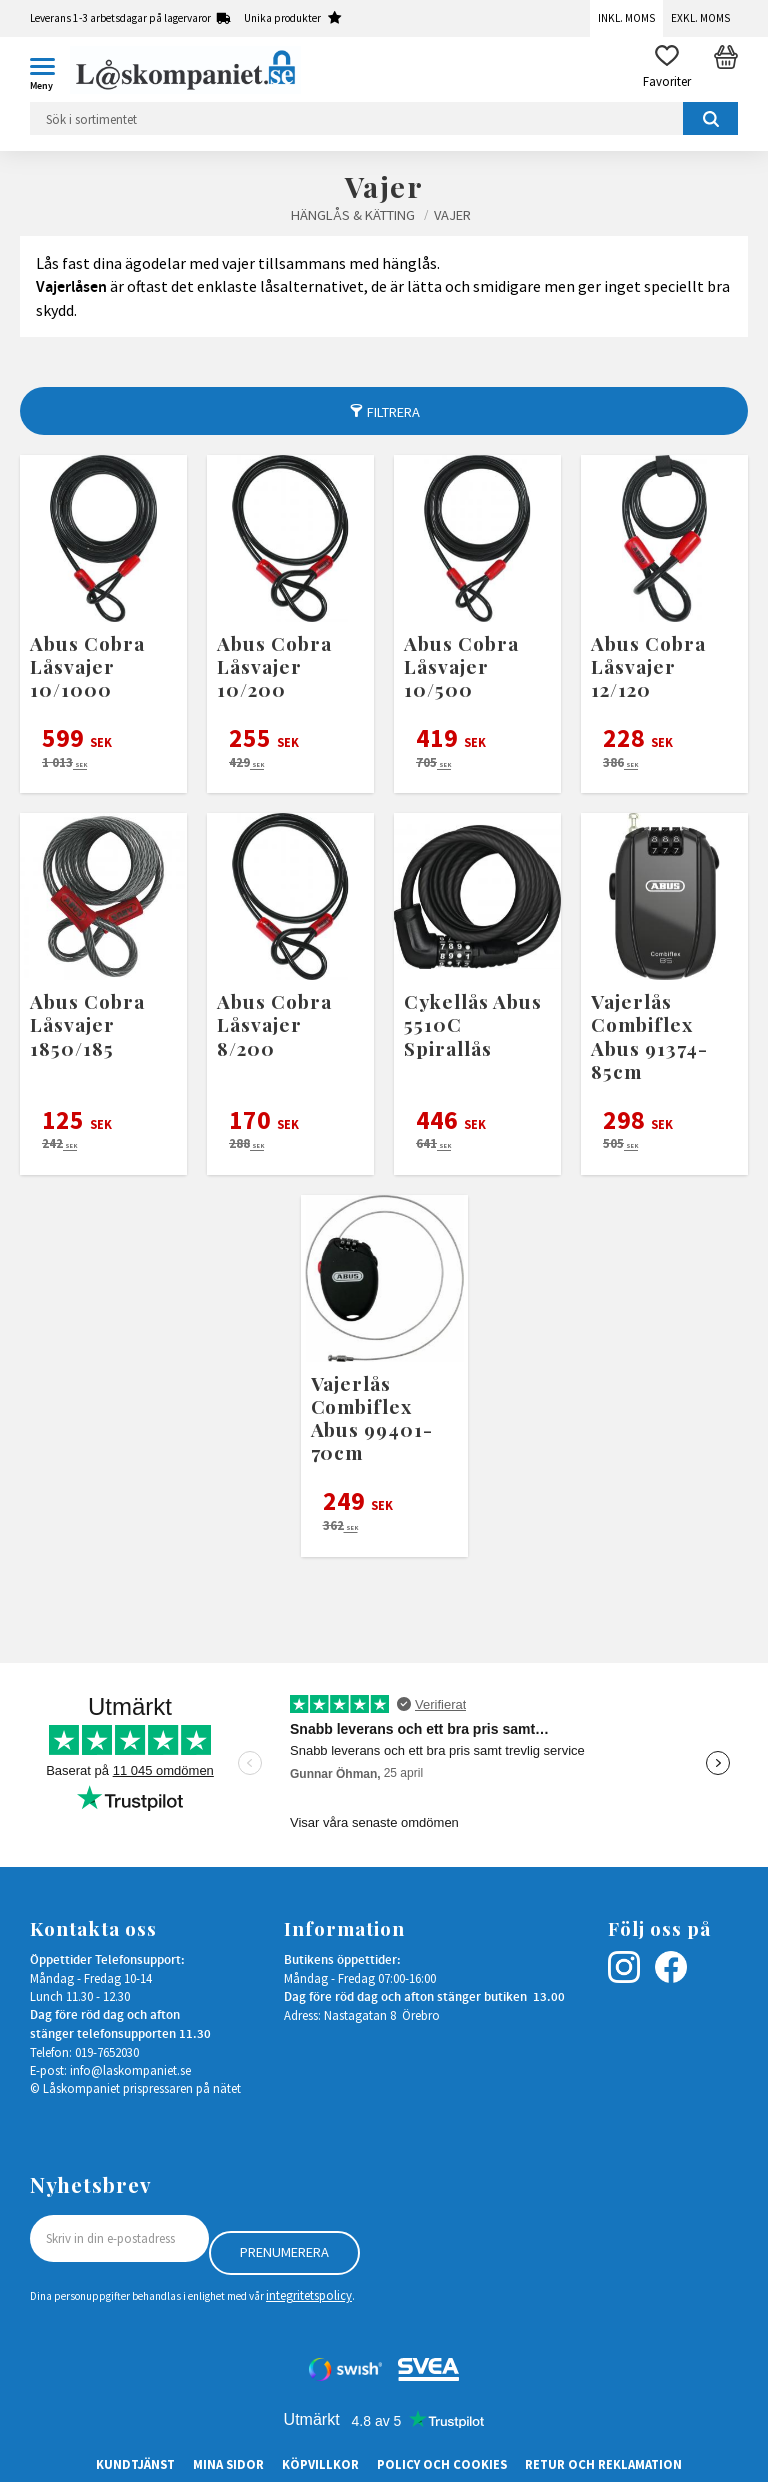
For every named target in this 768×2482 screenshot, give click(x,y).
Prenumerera (284, 2252)
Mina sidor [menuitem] (228, 2464)
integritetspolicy (309, 2295)
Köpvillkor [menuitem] (320, 2464)
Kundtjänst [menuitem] (135, 2464)
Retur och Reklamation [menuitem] (603, 2464)
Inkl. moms (626, 18)
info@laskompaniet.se (130, 2070)
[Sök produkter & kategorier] (384, 118)
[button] (50, 70)
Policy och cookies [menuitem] (442, 2464)
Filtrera (393, 412)
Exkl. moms (700, 18)
